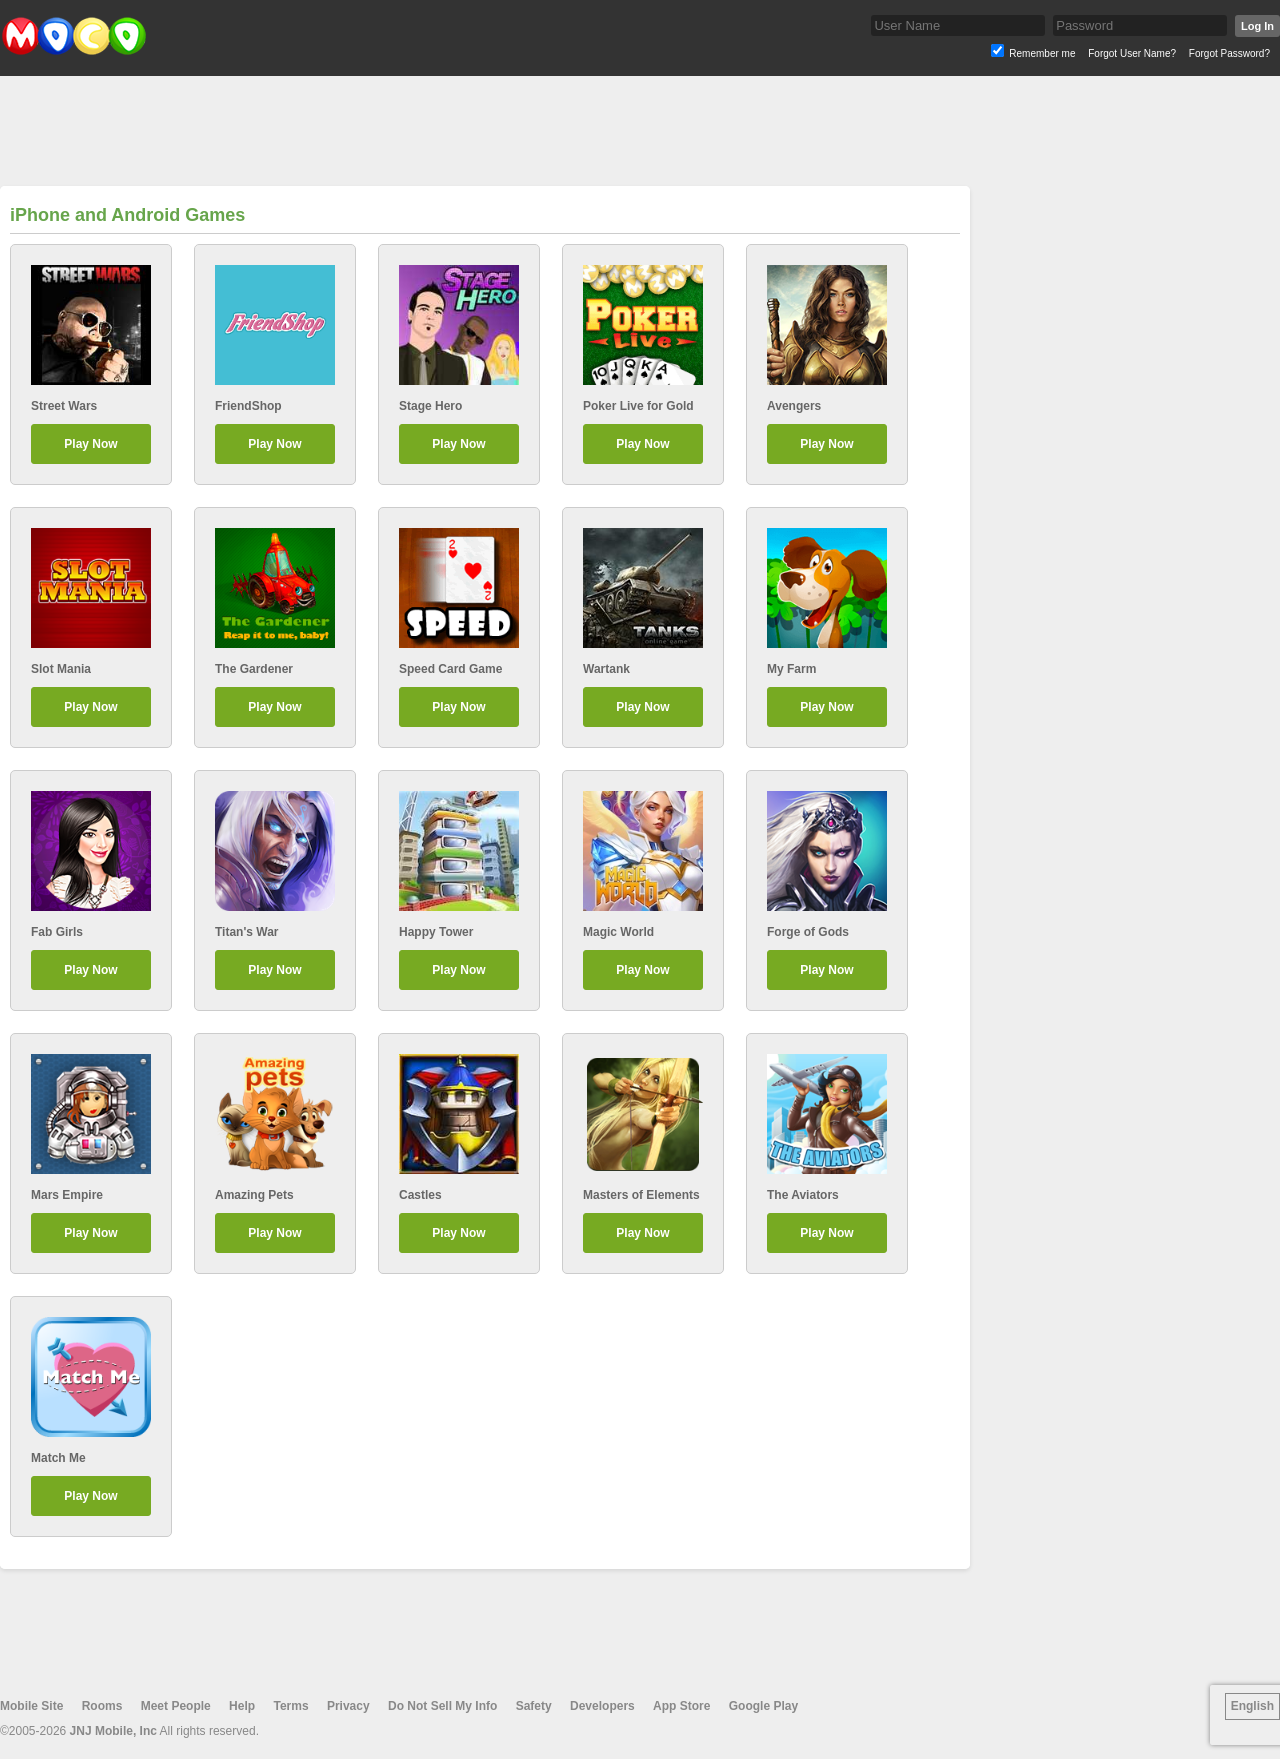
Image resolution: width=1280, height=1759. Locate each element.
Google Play (763, 1706)
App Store (681, 1706)
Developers (602, 1706)
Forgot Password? (1229, 53)
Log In (1257, 26)
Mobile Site (31, 1706)
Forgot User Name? (1132, 53)
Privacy (348, 1706)
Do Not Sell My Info (442, 1706)
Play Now (90, 444)
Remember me (1042, 53)
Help (242, 1706)
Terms (290, 1706)
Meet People (176, 1706)
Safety (534, 1706)
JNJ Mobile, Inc (113, 1731)
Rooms (102, 1706)
